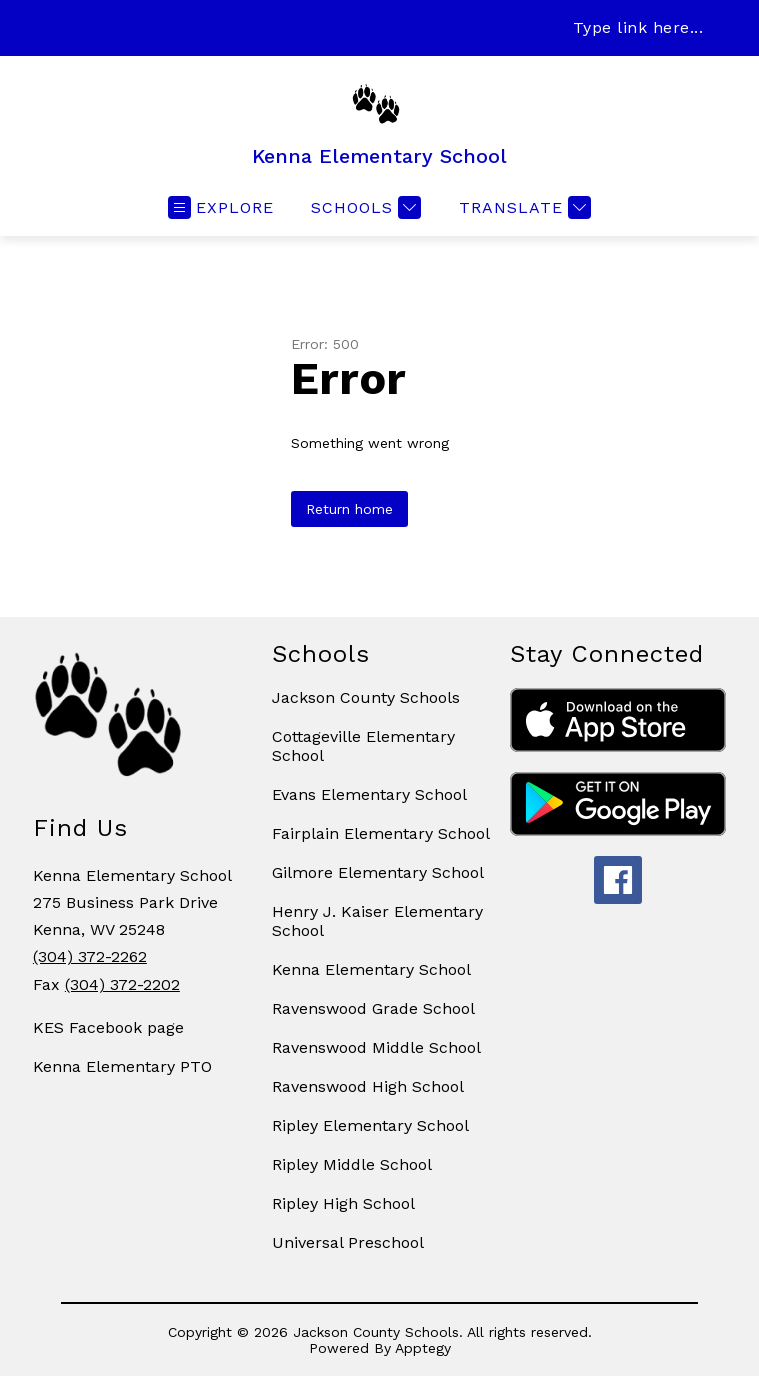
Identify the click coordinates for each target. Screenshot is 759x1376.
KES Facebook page (108, 1027)
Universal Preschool (348, 1242)
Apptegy (423, 1348)
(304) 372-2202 (122, 984)
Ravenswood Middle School (376, 1047)
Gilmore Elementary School (378, 872)
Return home (349, 509)
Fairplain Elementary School (381, 833)
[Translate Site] (522, 207)
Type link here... (638, 27)
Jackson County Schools (366, 697)
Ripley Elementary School (370, 1125)
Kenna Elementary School (371, 969)
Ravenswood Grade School (373, 1008)
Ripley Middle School (352, 1164)
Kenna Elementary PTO (122, 1066)
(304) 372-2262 (90, 956)
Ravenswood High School (368, 1086)
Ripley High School (343, 1203)
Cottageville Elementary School (363, 746)
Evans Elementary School (369, 794)
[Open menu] (221, 207)
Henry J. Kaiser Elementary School (377, 921)
